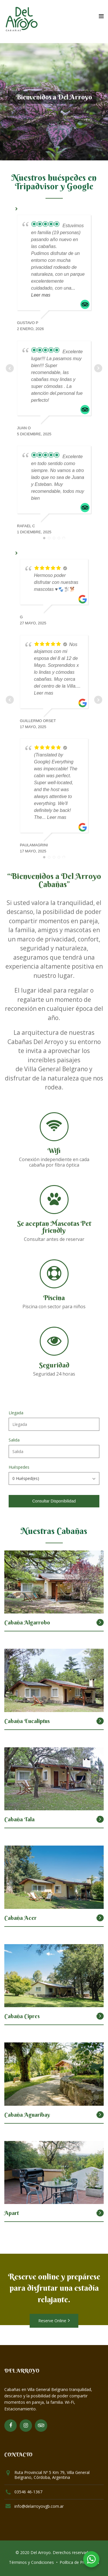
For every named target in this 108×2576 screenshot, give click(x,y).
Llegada (16, 1413)
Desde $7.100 (85, 1915)
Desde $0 (89, 1619)
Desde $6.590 (85, 1816)
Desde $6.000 (85, 2210)
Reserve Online (54, 2320)
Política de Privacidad (79, 2562)
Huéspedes (19, 1467)
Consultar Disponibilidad (54, 1501)
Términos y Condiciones (31, 2562)
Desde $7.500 (85, 1718)
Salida (14, 1440)
